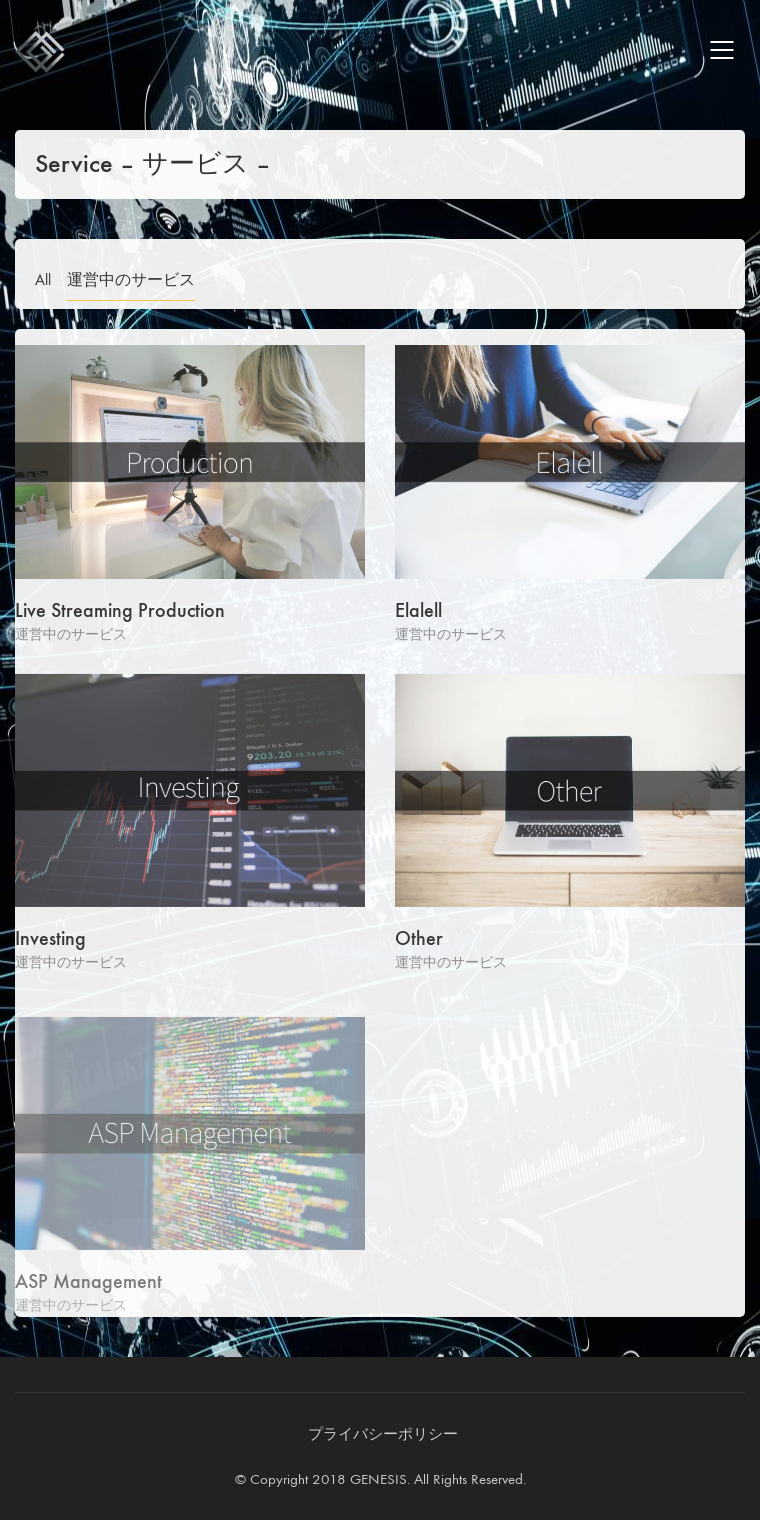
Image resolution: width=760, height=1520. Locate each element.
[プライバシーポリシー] (383, 1435)
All (43, 279)
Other (419, 940)
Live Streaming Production (120, 611)
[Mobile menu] (723, 50)
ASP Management (88, 1288)
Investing (50, 940)
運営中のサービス (131, 279)
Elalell (418, 611)
